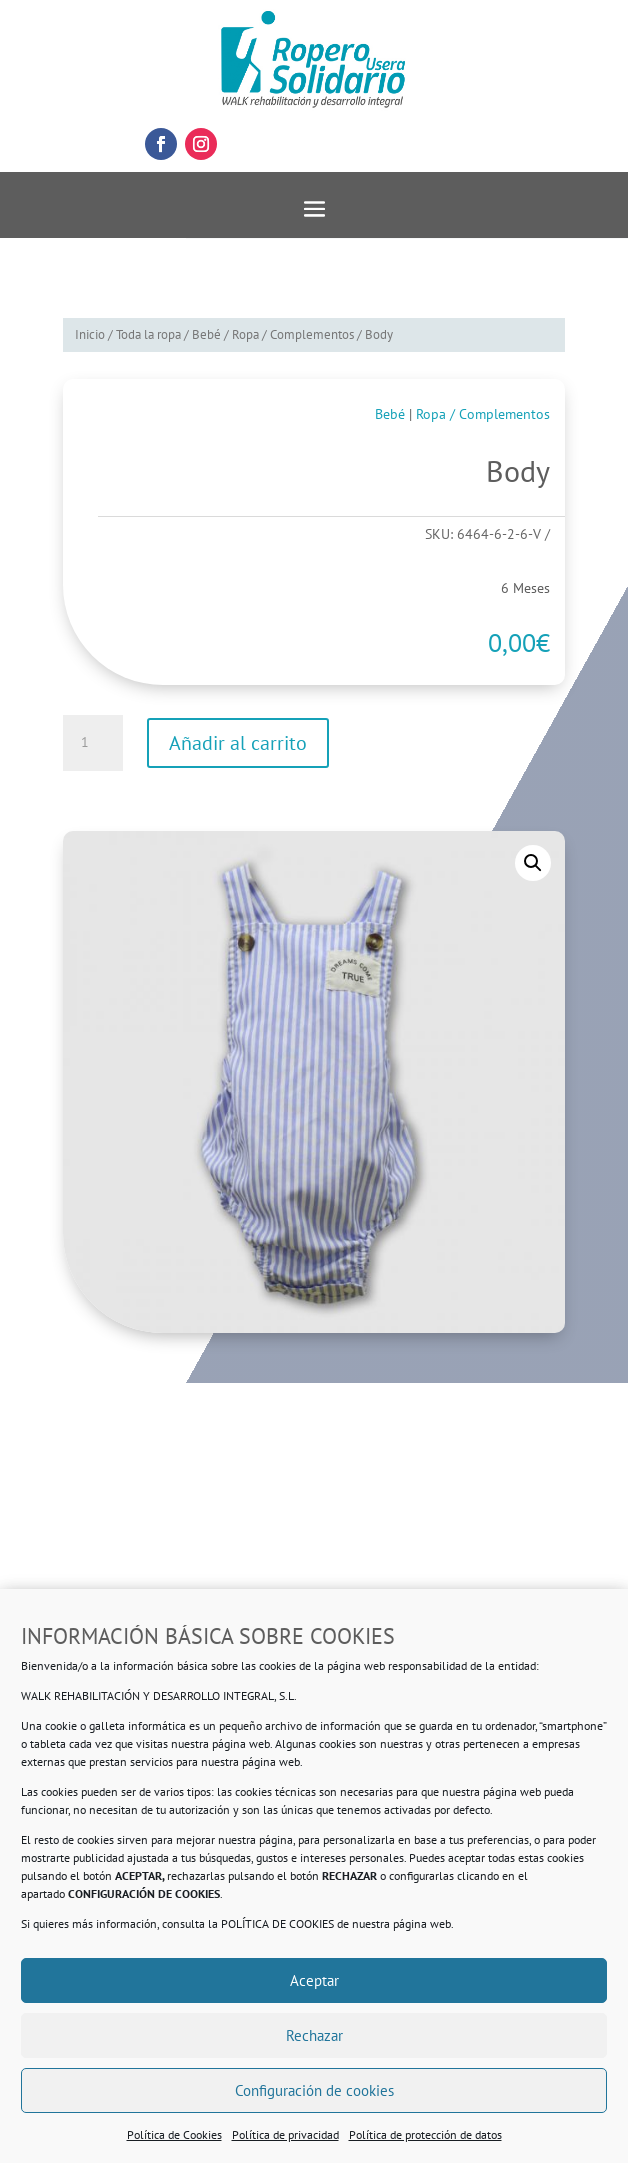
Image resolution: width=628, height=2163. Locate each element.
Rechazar (314, 2035)
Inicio (90, 334)
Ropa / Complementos (293, 334)
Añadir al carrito (238, 743)
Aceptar (314, 1980)
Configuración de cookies (314, 2090)
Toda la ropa (148, 334)
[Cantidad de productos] (93, 743)
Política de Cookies (174, 2134)
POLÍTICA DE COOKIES (277, 1923)
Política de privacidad (285, 2134)
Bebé (206, 334)
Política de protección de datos (425, 2134)
